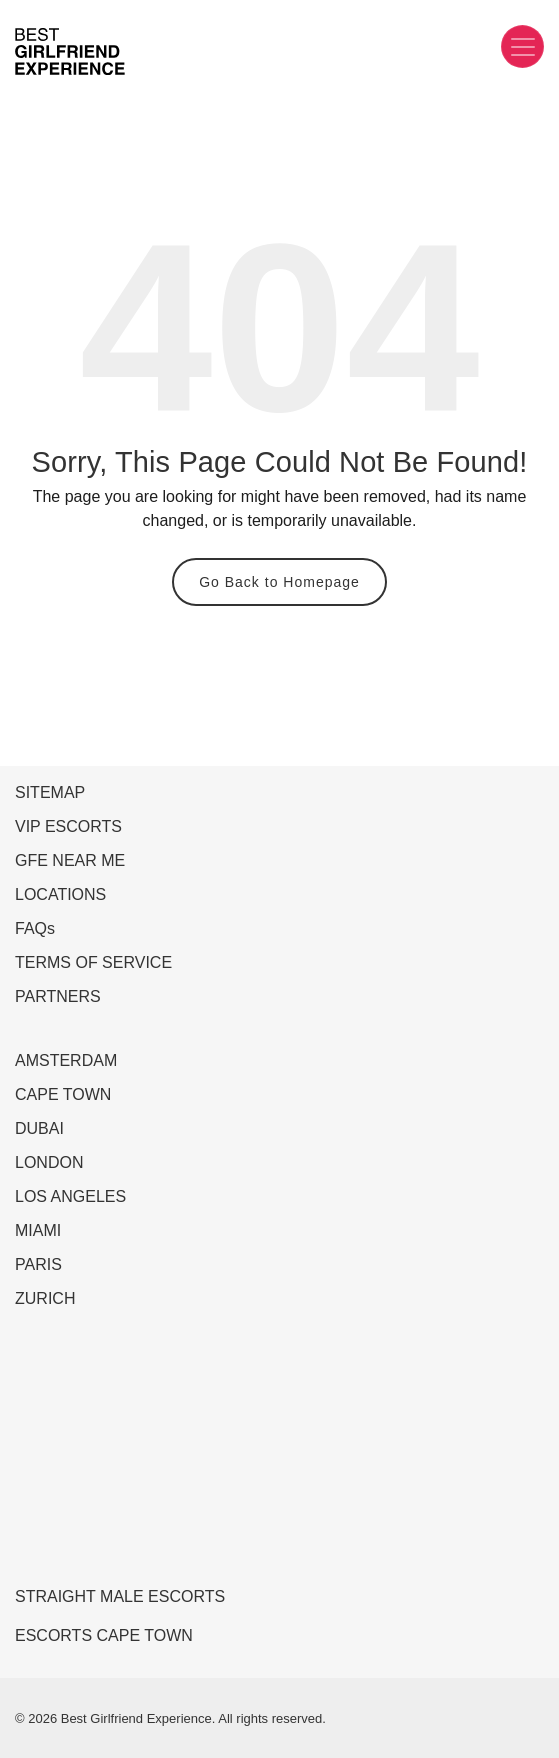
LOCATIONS (60, 894)
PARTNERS (58, 996)
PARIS (38, 1264)
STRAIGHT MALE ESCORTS (120, 1596)
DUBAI (39, 1128)
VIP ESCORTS (68, 826)
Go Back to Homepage (279, 582)
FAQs (35, 928)
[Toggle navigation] (522, 46)
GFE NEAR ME (70, 860)
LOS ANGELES (70, 1196)
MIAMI (38, 1230)
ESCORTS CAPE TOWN (104, 1635)
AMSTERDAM (66, 1060)
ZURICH (45, 1298)
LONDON (49, 1162)
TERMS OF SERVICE (93, 962)
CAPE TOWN (63, 1094)
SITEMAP (50, 792)
